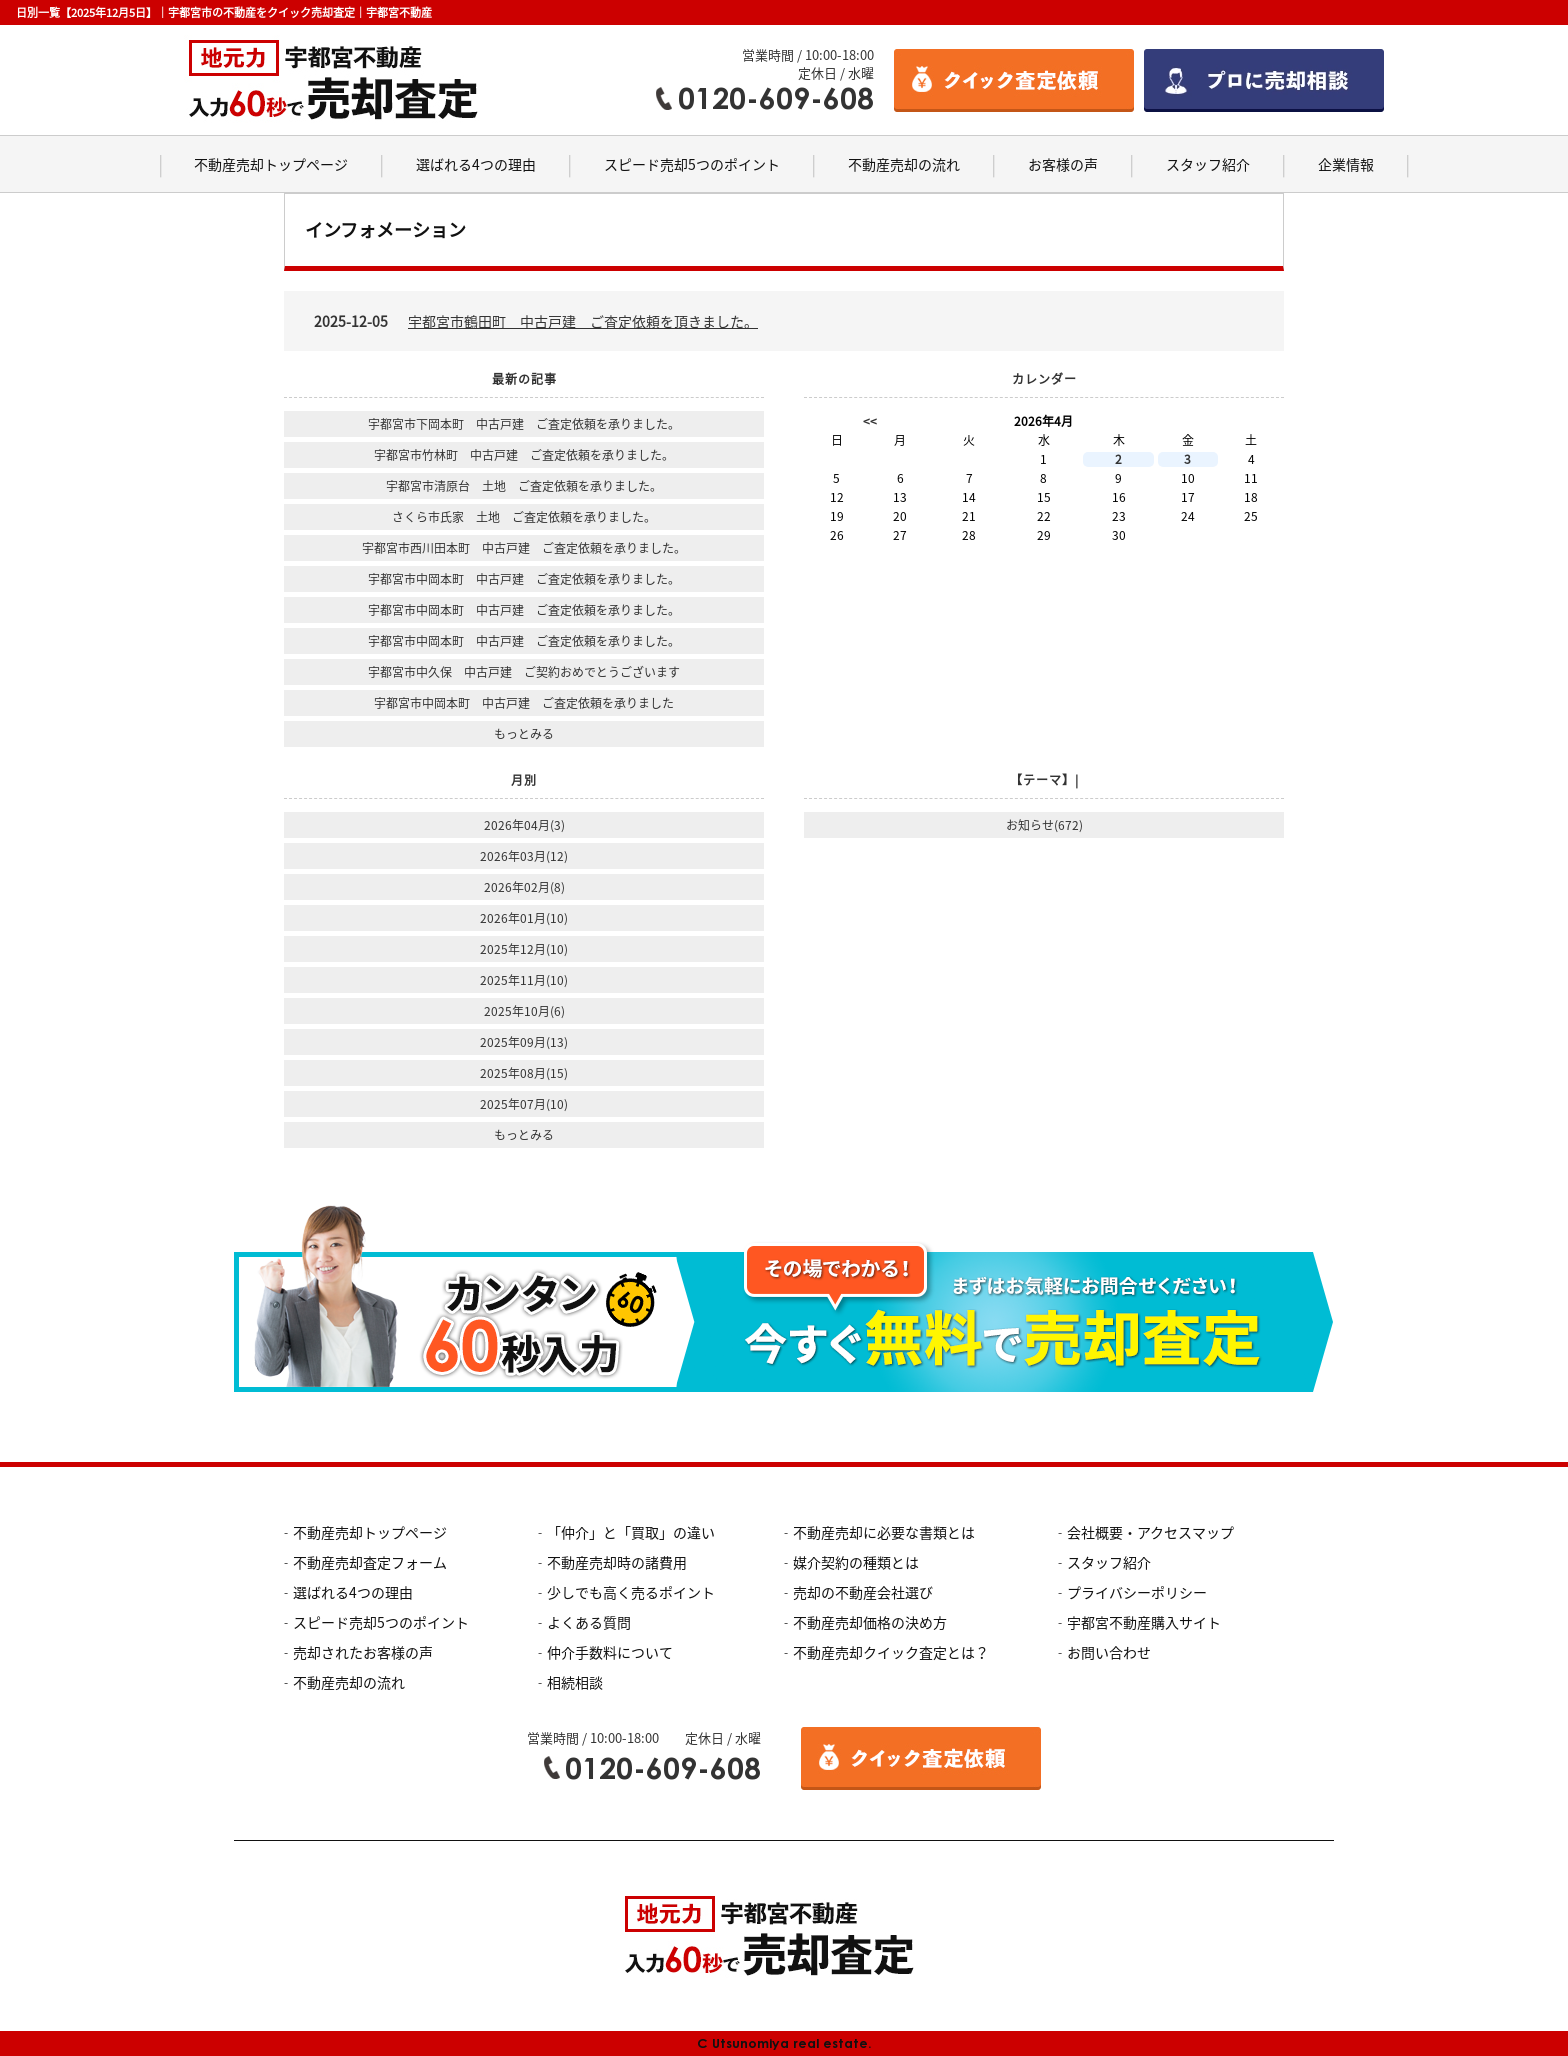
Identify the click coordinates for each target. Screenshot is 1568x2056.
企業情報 (1346, 164)
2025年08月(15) (524, 1073)
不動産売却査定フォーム (370, 1562)
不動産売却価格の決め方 (870, 1622)
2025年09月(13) (524, 1042)
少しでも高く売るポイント (631, 1592)
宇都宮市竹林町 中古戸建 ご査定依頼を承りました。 (524, 455)
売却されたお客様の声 (363, 1652)
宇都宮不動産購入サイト (1144, 1622)
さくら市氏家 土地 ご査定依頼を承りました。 (524, 517)
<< (870, 421)
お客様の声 (1063, 164)
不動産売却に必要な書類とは (884, 1532)
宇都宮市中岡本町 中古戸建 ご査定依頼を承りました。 (524, 579)
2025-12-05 (536, 321)
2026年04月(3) (524, 825)
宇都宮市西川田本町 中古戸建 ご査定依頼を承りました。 (524, 548)
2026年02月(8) (524, 887)
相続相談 (575, 1682)
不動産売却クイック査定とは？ (891, 1652)
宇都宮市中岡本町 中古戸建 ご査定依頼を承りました (524, 703)
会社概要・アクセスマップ (1150, 1532)
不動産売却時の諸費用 (617, 1562)
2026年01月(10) (524, 918)
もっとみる (524, 734)
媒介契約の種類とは (856, 1562)
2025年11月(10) (524, 980)
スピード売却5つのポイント (692, 164)
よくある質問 (589, 1622)
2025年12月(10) (524, 949)
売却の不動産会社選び (863, 1592)
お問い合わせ (1109, 1652)
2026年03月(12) (524, 856)
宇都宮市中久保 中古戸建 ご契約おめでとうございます (524, 672)
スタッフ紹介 (1208, 164)
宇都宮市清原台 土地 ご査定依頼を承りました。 (524, 486)
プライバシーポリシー (1137, 1592)
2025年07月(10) (524, 1104)
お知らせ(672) (1044, 825)
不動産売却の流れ (904, 164)
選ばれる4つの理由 (476, 164)
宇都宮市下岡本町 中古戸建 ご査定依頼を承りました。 (524, 424)
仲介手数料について (610, 1652)
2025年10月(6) (524, 1011)
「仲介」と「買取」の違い (631, 1532)
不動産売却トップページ (271, 164)
